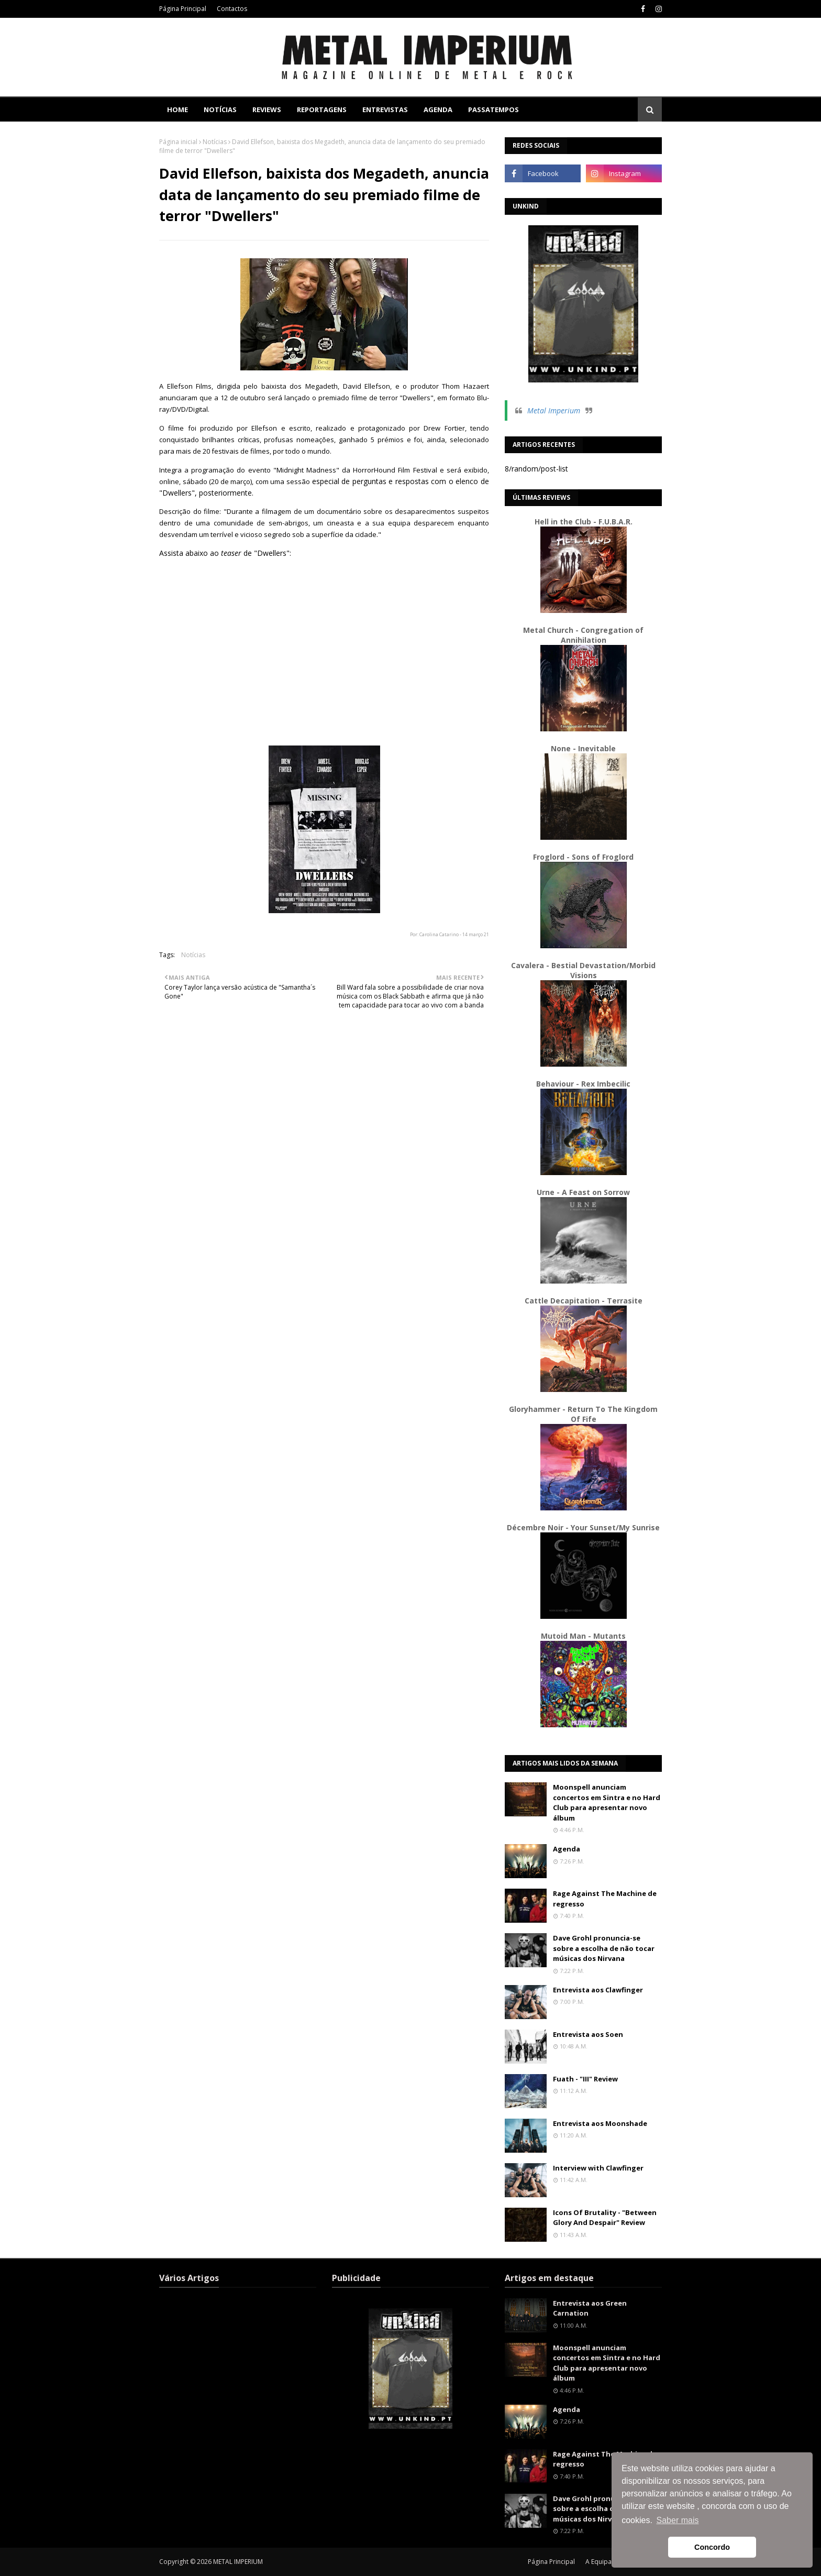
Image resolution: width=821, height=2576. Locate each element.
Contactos (232, 8)
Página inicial (178, 141)
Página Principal (182, 8)
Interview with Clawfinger (598, 2168)
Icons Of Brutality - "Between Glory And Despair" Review (605, 2218)
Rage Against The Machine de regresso (605, 1899)
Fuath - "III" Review (585, 2079)
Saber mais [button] (678, 2520)
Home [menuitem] (177, 109)
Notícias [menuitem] (220, 109)
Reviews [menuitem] (266, 109)
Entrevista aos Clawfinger (598, 1989)
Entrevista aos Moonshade (600, 2123)
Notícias (215, 141)
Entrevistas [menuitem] (385, 109)
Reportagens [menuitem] (322, 109)
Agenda (566, 1849)
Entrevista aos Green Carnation (590, 2308)
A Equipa (598, 2561)
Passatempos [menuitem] (493, 109)
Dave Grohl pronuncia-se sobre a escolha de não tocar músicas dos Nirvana (603, 1948)
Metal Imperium (553, 410)
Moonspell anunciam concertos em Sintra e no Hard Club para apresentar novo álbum (606, 1802)
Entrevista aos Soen (588, 2034)
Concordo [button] (712, 2547)
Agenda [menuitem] (438, 109)
